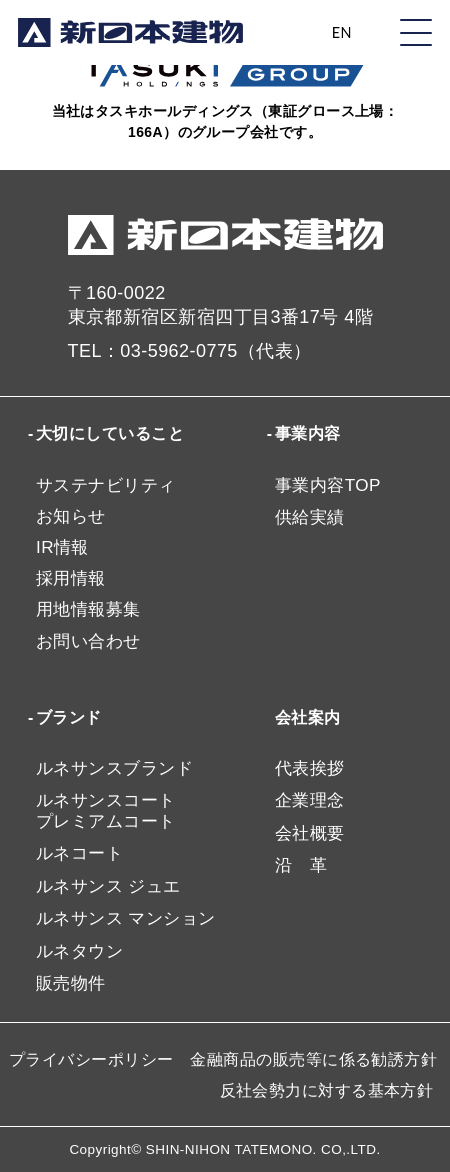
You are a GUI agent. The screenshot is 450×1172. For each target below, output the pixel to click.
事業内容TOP (328, 485)
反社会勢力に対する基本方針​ (327, 1090)
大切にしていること (110, 433)
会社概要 (310, 833)
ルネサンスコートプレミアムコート (106, 811)
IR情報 (62, 547)
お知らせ (71, 516)
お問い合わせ (88, 641)
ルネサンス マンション (126, 918)
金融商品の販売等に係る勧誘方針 (313, 1059)
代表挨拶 (310, 768)
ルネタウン (79, 951)
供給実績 (310, 517)
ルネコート (79, 853)
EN (342, 32)
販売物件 (71, 983)
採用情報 (71, 578)
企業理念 (310, 800)
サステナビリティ (106, 485)
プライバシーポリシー (91, 1059)
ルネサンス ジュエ (108, 886)
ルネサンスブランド (114, 768)
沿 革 (301, 865)
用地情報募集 (88, 609)
